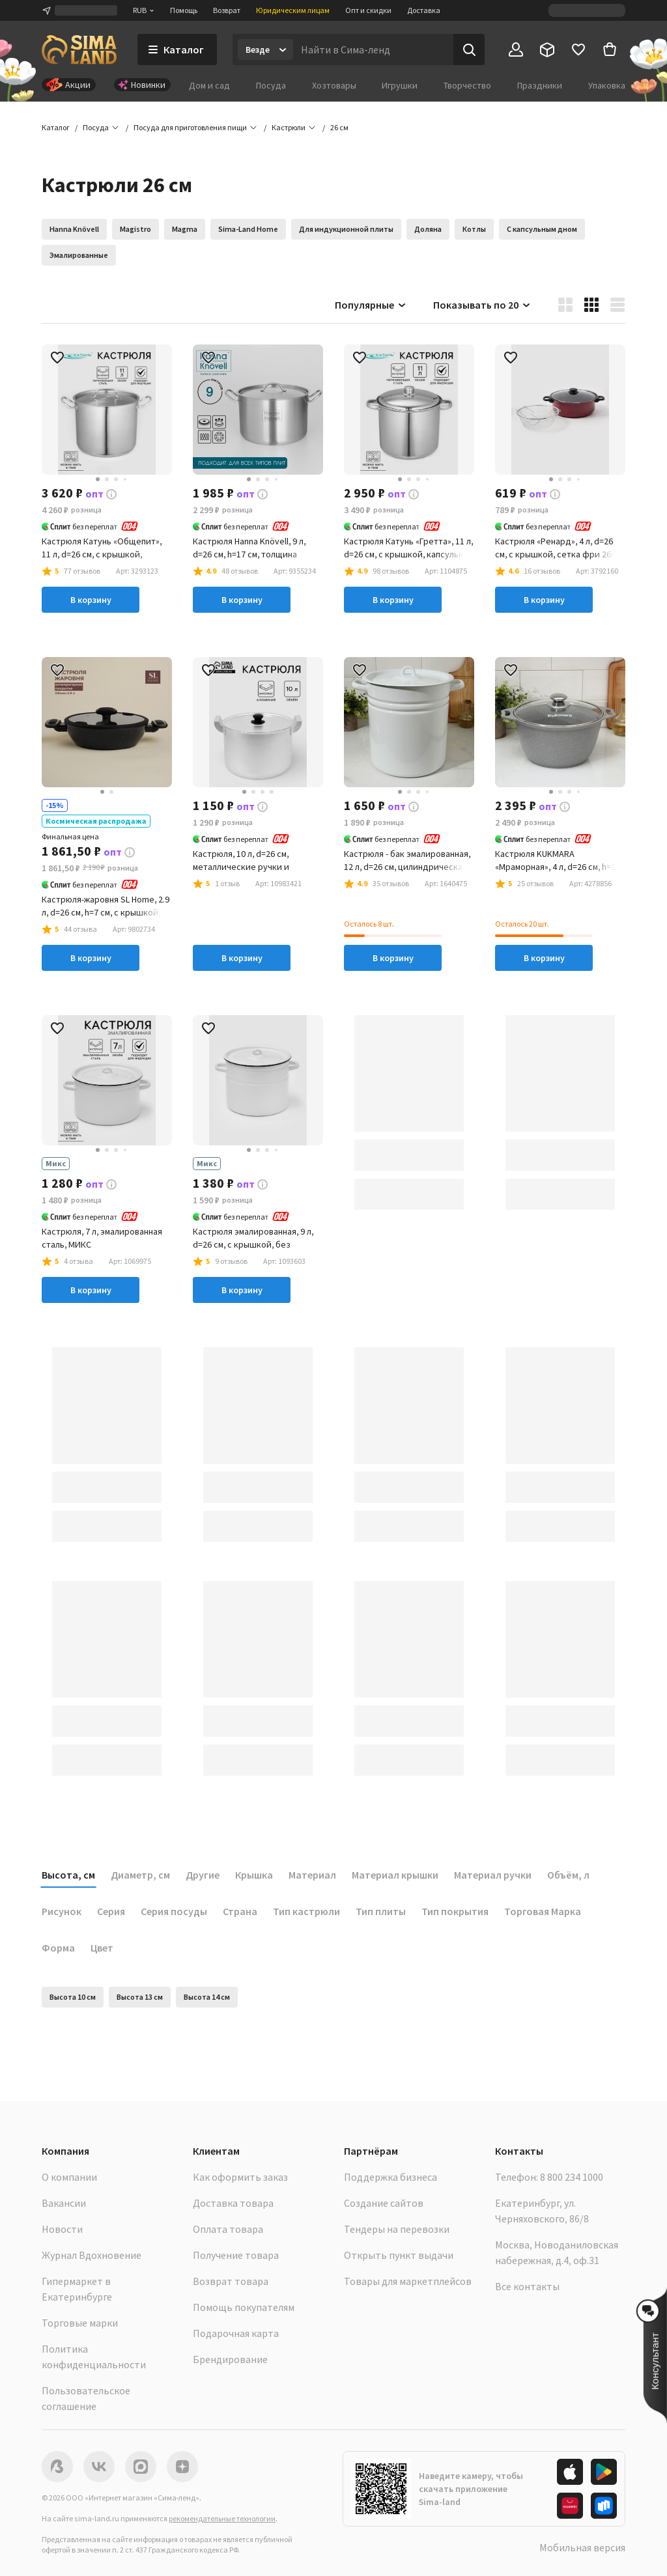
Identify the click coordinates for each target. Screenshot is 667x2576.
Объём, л (568, 1874)
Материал (312, 1874)
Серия (111, 1911)
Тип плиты (381, 1911)
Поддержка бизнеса (390, 2176)
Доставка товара (233, 2202)
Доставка (423, 10)
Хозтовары (334, 85)
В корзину (90, 600)
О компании (69, 2176)
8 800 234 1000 (571, 2176)
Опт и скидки (368, 10)
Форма (58, 1947)
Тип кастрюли (306, 1911)
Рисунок (61, 1911)
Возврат (226, 10)
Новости (62, 2228)
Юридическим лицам (293, 10)
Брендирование (230, 2359)
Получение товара (236, 2254)
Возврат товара (230, 2281)
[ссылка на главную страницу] (79, 49)
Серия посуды (174, 1911)
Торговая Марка (542, 1911)
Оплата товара (228, 2228)
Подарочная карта (236, 2333)
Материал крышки (395, 1874)
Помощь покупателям (243, 2307)
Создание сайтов (383, 2202)
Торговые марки (80, 2322)
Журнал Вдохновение (91, 2254)
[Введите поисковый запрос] (373, 49)
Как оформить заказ (240, 2176)
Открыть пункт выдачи (398, 2254)
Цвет (102, 1947)
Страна (240, 1911)
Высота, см (68, 1874)
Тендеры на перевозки (396, 2228)
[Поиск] (469, 49)
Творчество (467, 85)
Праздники (539, 85)
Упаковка (606, 85)
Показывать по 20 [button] (482, 304)
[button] (339, 127)
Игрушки (400, 85)
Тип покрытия (455, 1911)
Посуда (271, 85)
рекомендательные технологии (222, 2518)
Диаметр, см (140, 1874)
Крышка (254, 1874)
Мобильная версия (582, 2547)
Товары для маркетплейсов (408, 2281)
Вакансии (64, 2202)
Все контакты (527, 2286)
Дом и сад (209, 85)
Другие (203, 1874)
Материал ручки (493, 1874)
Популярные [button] (371, 304)
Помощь (183, 10)
